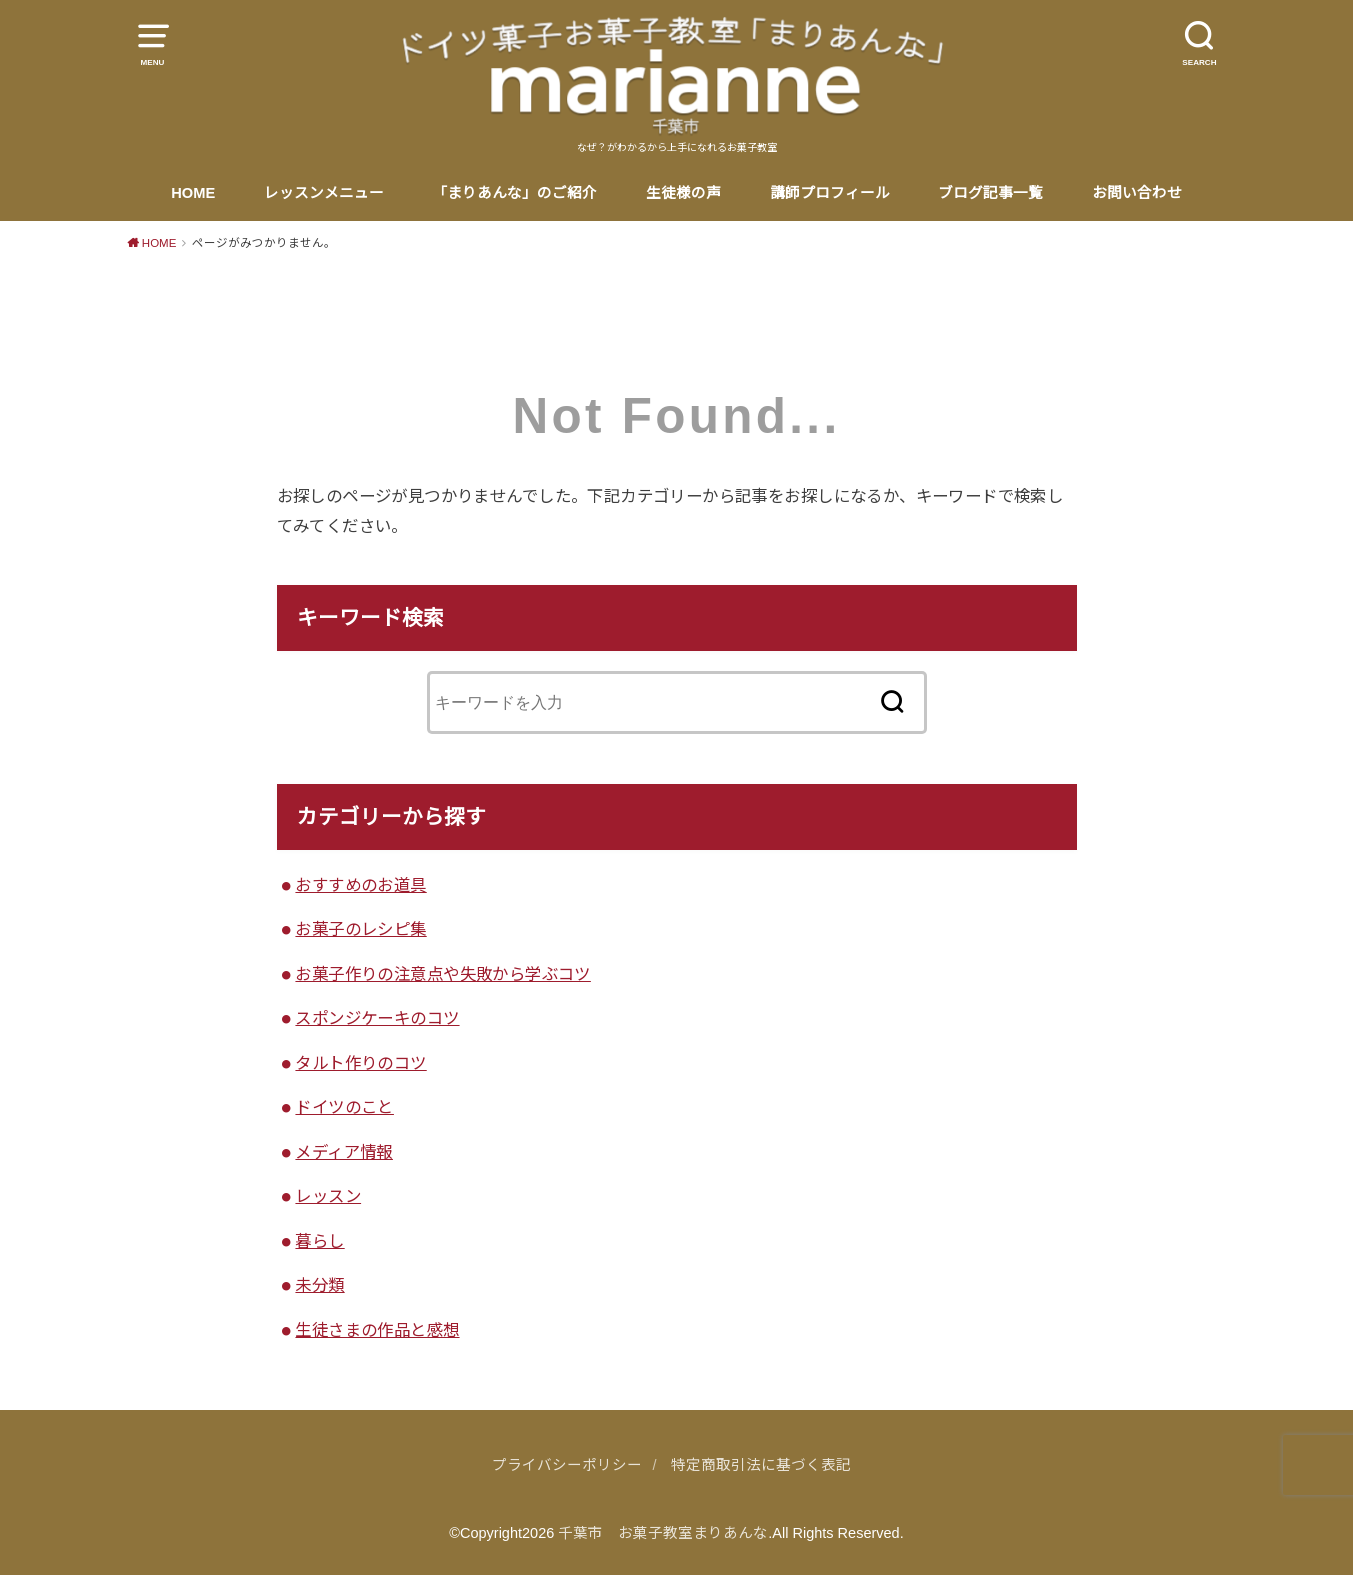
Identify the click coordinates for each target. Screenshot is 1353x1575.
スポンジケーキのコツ (377, 1018)
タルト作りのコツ (360, 1063)
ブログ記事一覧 (990, 193)
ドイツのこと (344, 1107)
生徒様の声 (683, 193)
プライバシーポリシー (567, 1465)
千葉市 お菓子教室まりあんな (663, 1533)
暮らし (319, 1241)
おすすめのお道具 (360, 885)
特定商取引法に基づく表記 (761, 1465)
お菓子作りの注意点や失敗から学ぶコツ (442, 974)
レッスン (328, 1196)
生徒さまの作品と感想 (377, 1330)
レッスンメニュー (324, 193)
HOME (193, 193)
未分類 (319, 1285)
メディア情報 (343, 1152)
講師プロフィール (830, 193)
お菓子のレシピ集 (360, 929)
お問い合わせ (1137, 193)
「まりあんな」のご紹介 (514, 193)
